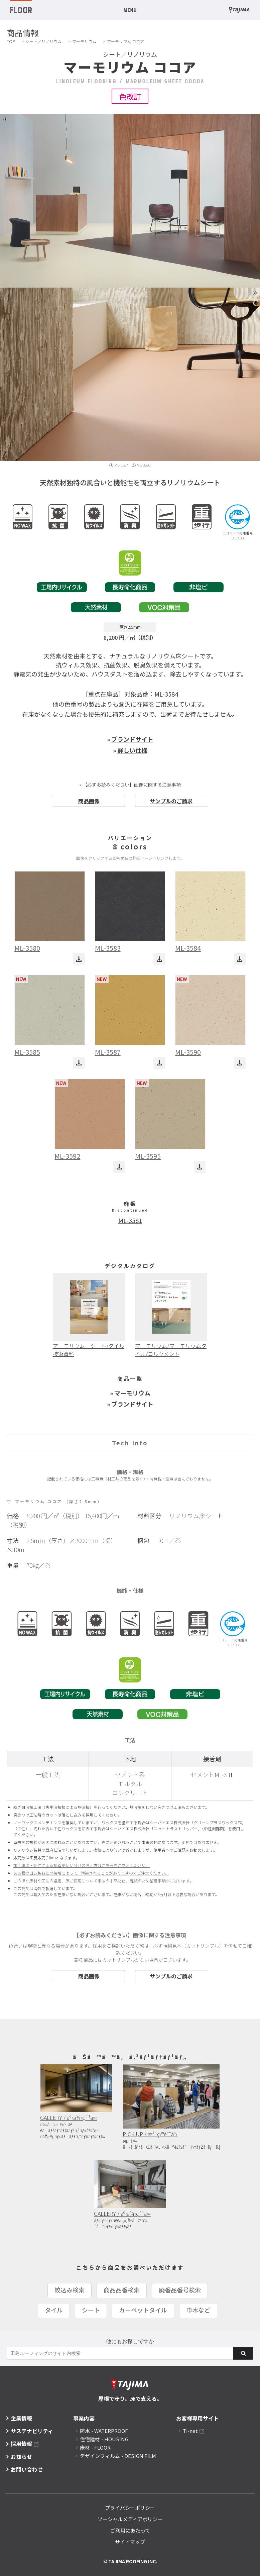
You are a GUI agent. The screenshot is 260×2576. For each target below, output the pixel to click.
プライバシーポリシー (130, 2507)
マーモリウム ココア (125, 41)
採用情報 (21, 2443)
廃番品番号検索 (180, 2289)
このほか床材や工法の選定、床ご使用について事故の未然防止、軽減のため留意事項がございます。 (103, 1880)
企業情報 (21, 2418)
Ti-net (190, 2430)
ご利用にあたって (130, 2530)
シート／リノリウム (43, 41)
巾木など (198, 2309)
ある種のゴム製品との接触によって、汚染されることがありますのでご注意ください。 (91, 1873)
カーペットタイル (143, 2309)
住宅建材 (104, 2439)
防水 (104, 2430)
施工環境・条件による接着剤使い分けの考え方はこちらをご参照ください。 (81, 1865)
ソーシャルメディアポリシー (130, 2518)
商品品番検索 (122, 2289)
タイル (54, 2309)
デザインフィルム (118, 2455)
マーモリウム (84, 41)
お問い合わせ (27, 2469)
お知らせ (21, 2456)
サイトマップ (130, 2541)
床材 (95, 2447)
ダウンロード (79, 959)
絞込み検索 (69, 2289)
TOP (11, 41)
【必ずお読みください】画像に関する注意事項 (132, 784)
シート (91, 2309)
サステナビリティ (32, 2431)
